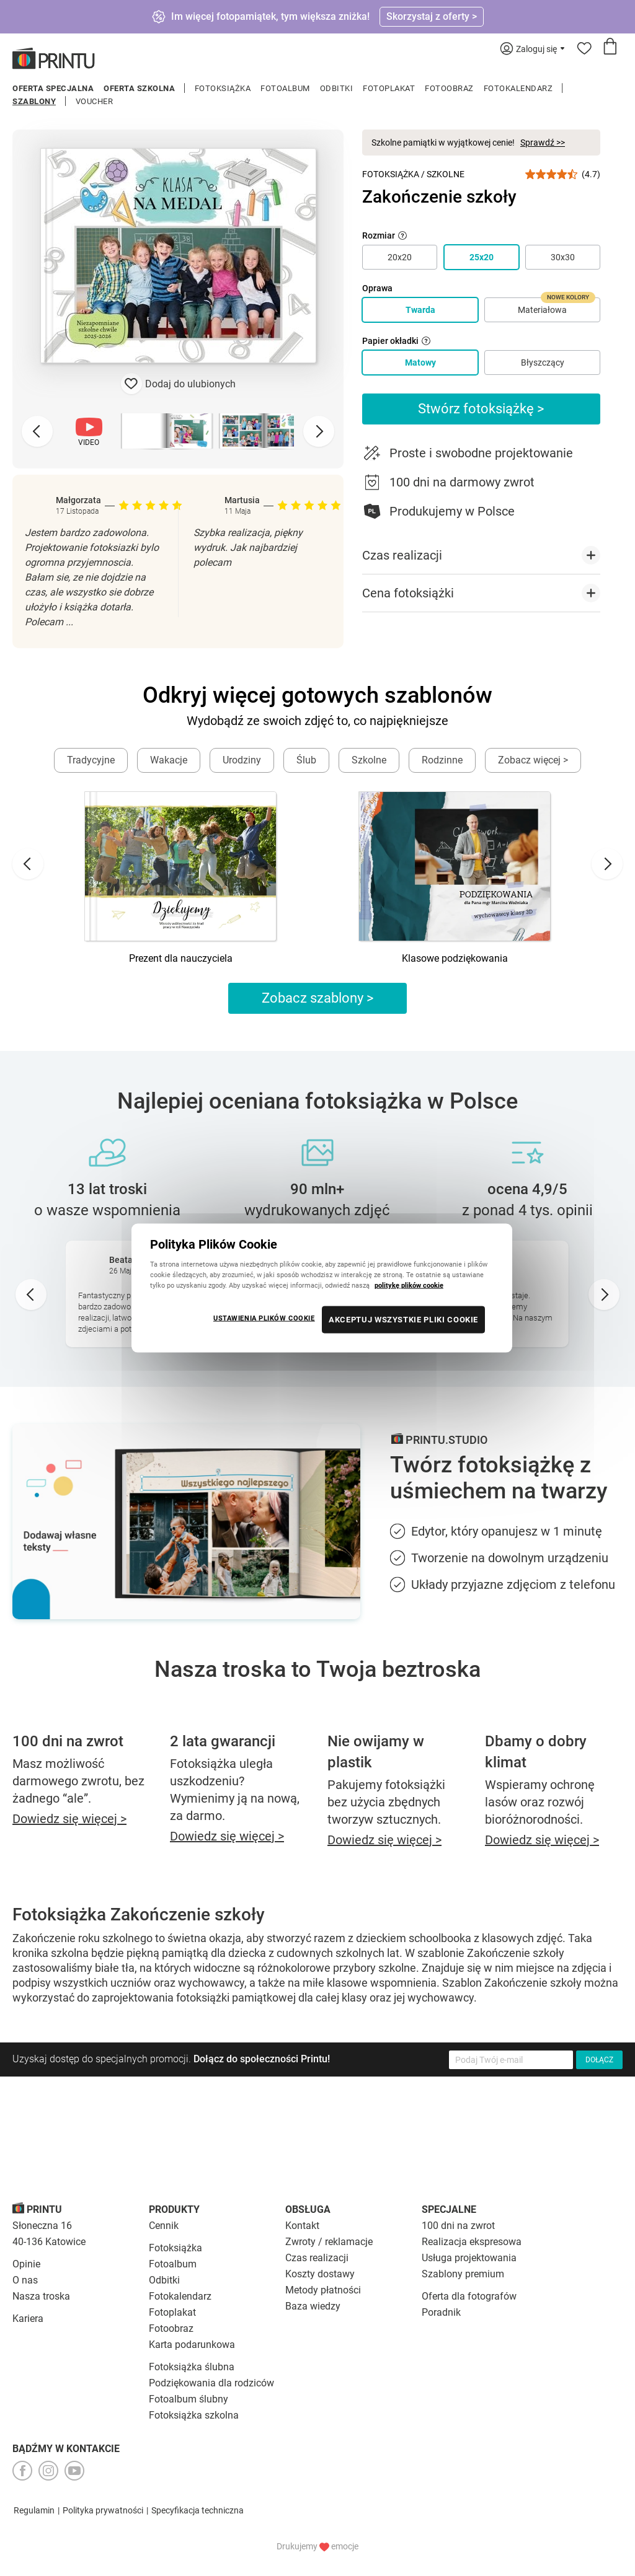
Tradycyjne (91, 760)
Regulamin (34, 2510)
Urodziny (242, 760)
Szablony (34, 101)
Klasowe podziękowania (455, 958)
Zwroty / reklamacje (329, 2242)
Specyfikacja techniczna (197, 2510)
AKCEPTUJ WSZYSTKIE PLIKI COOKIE (403, 1319)
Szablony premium (463, 2274)
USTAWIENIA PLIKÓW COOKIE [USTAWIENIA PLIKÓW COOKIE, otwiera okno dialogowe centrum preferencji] (264, 1318)
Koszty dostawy (320, 2274)
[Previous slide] (37, 431)
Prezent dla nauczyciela (181, 958)
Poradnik (441, 2312)
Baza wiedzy (312, 2306)
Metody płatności (323, 2290)
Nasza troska (41, 2296)
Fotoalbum (285, 88)
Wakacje (168, 760)
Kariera (27, 2318)
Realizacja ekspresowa (472, 2242)
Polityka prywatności (103, 2510)
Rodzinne (442, 760)
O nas (25, 2280)
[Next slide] (318, 431)
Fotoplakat (389, 88)
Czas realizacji (317, 2258)
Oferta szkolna (139, 88)
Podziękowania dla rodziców (211, 2383)
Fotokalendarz (518, 88)
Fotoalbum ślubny (188, 2399)
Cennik (164, 2225)
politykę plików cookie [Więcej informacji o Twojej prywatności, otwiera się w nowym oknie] (409, 1285)
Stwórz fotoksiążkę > (481, 408)
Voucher (94, 101)
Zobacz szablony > (318, 998)
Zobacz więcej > (533, 760)
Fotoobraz (449, 88)
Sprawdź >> (542, 142)
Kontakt (302, 2225)
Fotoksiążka (223, 88)
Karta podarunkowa (192, 2344)
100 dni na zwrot (458, 2225)
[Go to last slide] (27, 863)
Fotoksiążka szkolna (194, 2415)
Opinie (26, 2264)
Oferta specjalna (53, 88)
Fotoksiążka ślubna (191, 2367)
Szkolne (445, 174)
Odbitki (336, 88)
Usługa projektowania (469, 2258)
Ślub (306, 760)
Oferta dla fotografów (469, 2296)
